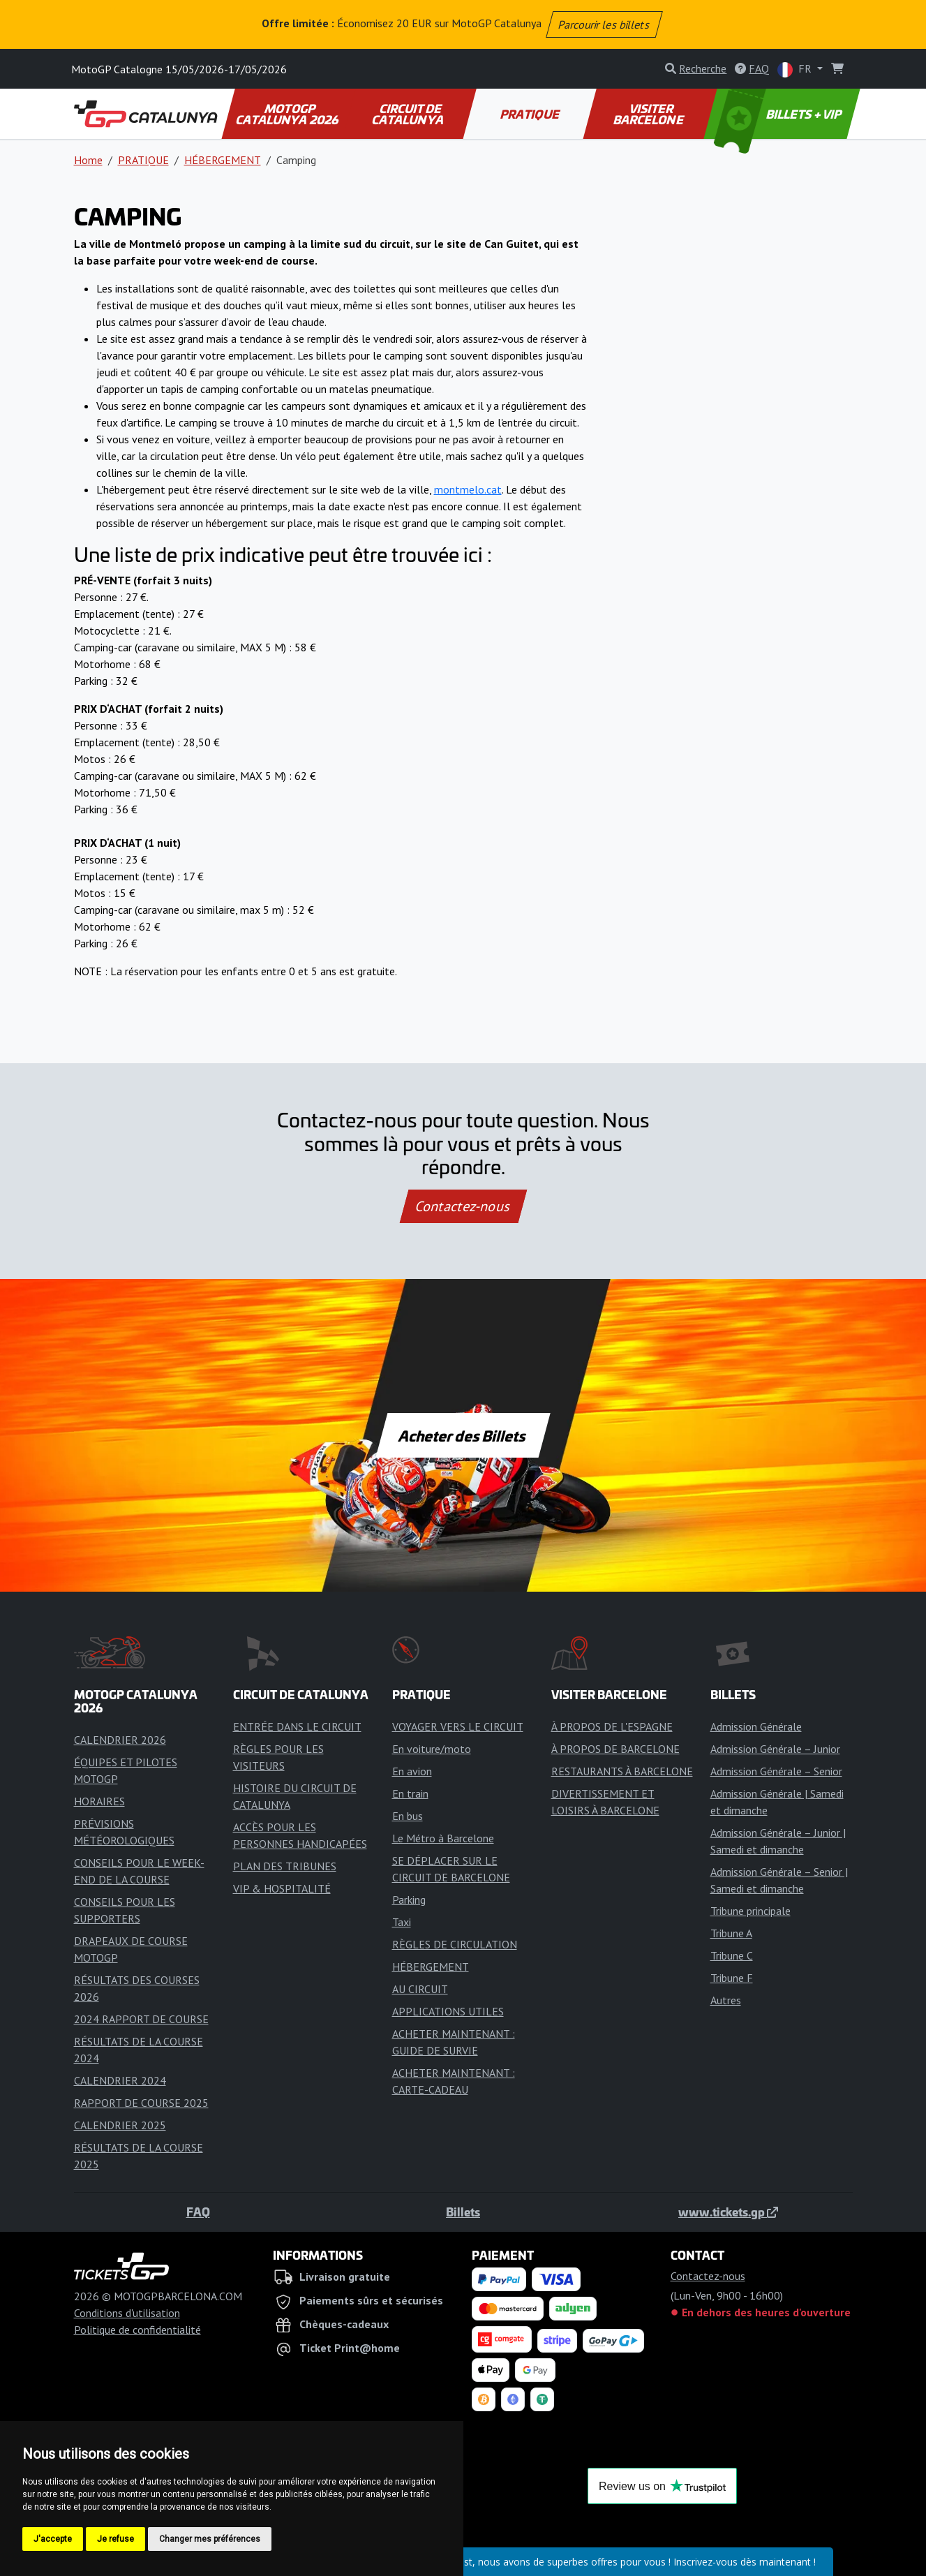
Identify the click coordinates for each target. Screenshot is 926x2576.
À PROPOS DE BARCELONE (615, 1749)
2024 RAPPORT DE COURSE (141, 2019)
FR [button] (795, 69)
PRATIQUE (530, 113)
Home (88, 160)
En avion (412, 1771)
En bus (407, 1816)
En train (410, 1793)
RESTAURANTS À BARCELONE (622, 1771)
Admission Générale (756, 1726)
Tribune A (731, 1933)
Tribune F (731, 1978)
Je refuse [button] (115, 2539)
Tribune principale (750, 1911)
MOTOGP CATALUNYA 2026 (288, 114)
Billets (463, 2211)
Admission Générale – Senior (776, 1771)
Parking (409, 1900)
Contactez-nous (462, 1206)
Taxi (401, 1922)
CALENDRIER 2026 (120, 1740)
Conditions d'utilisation (127, 2313)
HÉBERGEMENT (222, 160)
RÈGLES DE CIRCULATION (454, 1944)
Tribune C (731, 1955)
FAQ (198, 2211)
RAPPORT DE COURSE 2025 (141, 2103)
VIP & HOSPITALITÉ (282, 1888)
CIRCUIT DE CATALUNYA (408, 114)
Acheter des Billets (463, 1435)
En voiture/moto (431, 1749)
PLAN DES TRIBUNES (284, 1866)
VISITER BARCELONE (648, 114)
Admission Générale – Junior (775, 1749)
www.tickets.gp (728, 2211)
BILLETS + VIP (778, 114)
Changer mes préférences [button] (209, 2539)
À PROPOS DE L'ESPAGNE (612, 1726)
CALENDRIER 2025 (120, 2125)
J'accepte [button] (52, 2539)
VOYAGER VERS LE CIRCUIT (457, 1726)
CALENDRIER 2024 (120, 2080)
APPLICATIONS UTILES (448, 2011)
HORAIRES (99, 1801)
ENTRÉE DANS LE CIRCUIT (297, 1726)
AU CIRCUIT (420, 1989)
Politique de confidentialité (137, 2330)
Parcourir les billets (604, 24)
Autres (725, 2000)
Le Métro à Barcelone (443, 1838)
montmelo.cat (468, 489)
